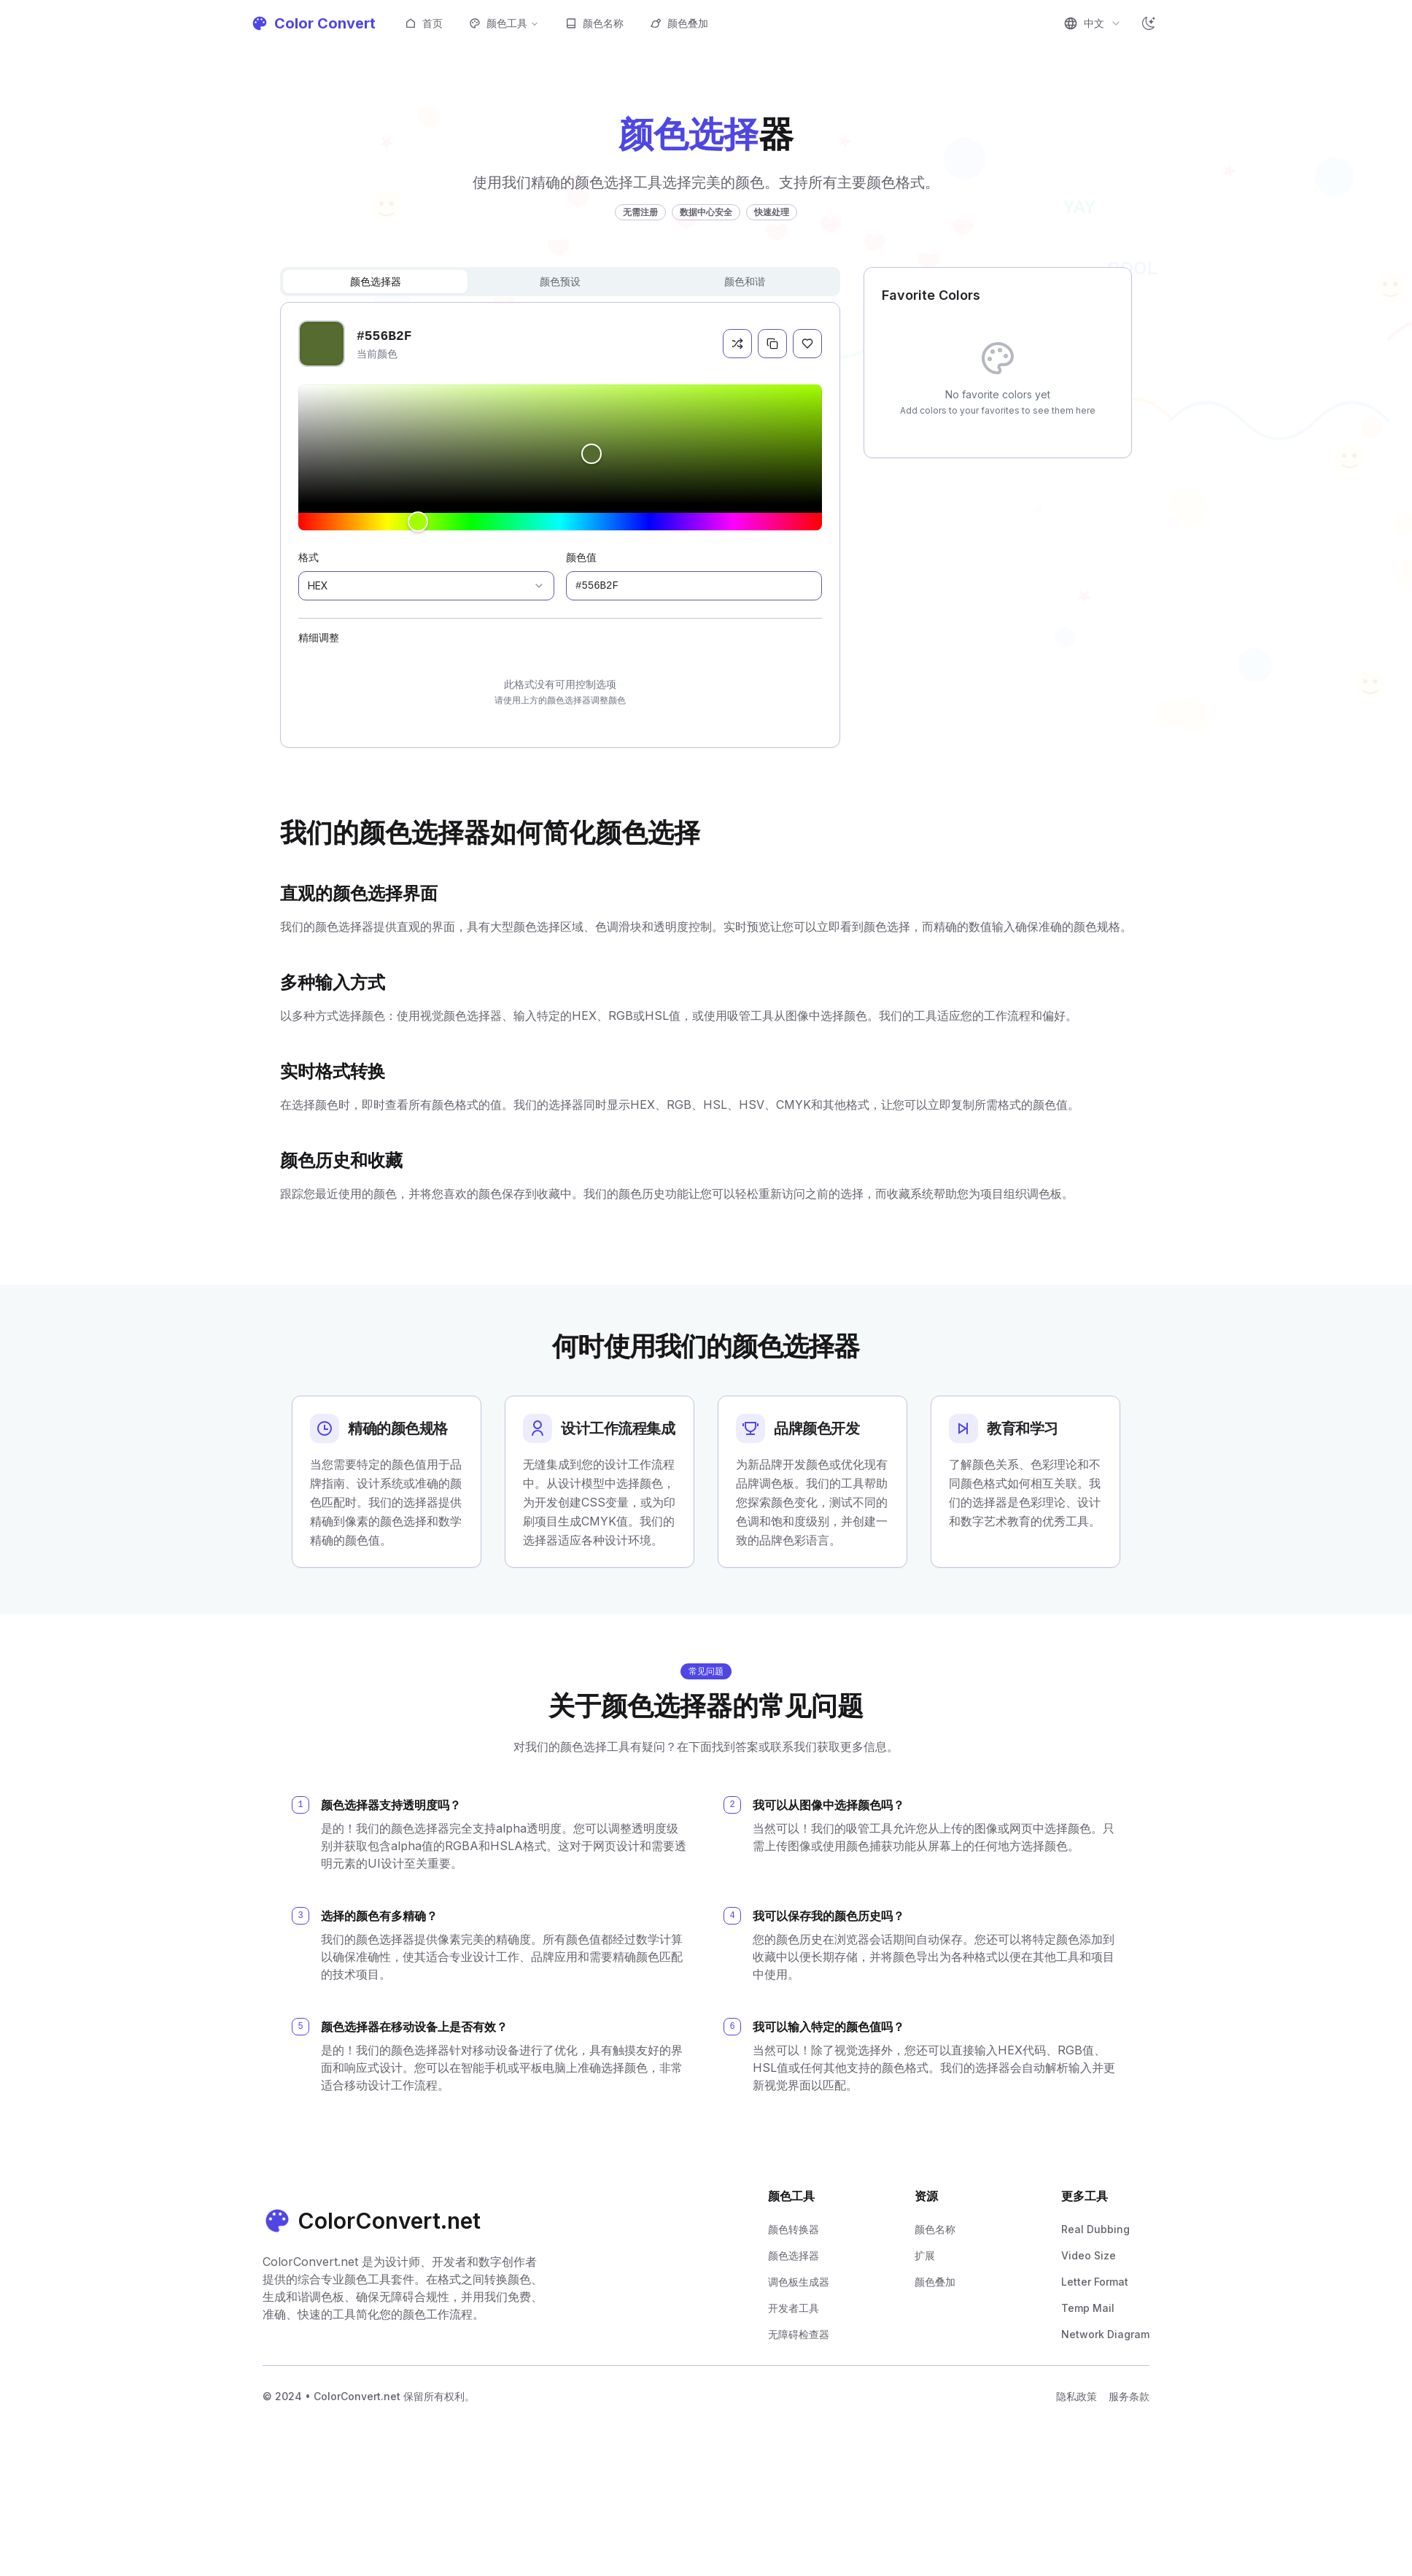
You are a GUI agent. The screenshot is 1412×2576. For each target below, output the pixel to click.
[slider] (560, 444)
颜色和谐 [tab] (744, 281)
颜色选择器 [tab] (375, 281)
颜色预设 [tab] (560, 281)
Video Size (1088, 2255)
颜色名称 (594, 23)
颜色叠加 (679, 23)
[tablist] (560, 281)
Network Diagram (1105, 2334)
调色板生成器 (798, 2281)
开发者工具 (793, 2308)
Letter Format (1094, 2281)
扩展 (925, 2255)
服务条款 (1129, 2396)
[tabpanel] (560, 525)
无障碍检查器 (798, 2334)
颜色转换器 (793, 2229)
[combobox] (1092, 23)
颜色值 (581, 557)
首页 (424, 23)
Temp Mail (1087, 2308)
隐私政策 (1076, 2396)
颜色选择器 (793, 2255)
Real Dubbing (1095, 2229)
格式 (308, 557)
